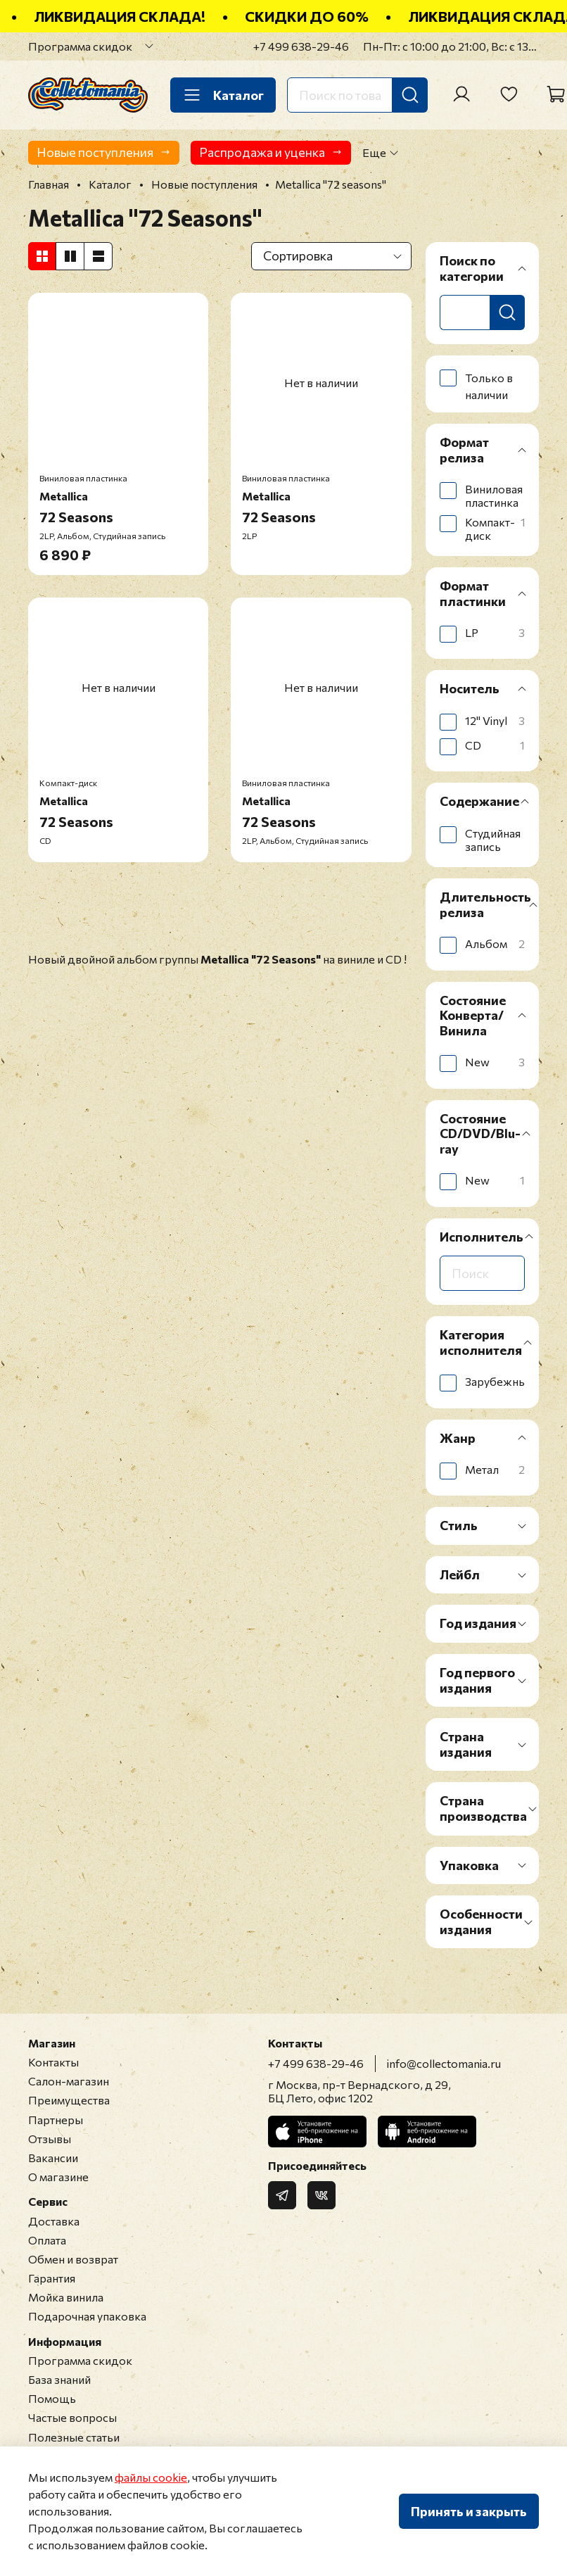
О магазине (58, 2176)
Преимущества (69, 2100)
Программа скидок (80, 46)
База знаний (59, 2379)
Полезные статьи (74, 2437)
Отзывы (49, 2138)
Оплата (47, 2240)
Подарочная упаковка (87, 2316)
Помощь (52, 2398)
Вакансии (53, 2157)
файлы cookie (151, 2477)
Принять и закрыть (469, 2511)
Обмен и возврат (73, 2259)
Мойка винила (65, 2297)
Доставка (53, 2221)
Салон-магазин (68, 2081)
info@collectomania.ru (444, 2063)
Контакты (53, 2062)
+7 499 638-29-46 (301, 46)
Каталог (223, 95)
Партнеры (55, 2119)
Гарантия (51, 2278)
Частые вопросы (72, 2417)
